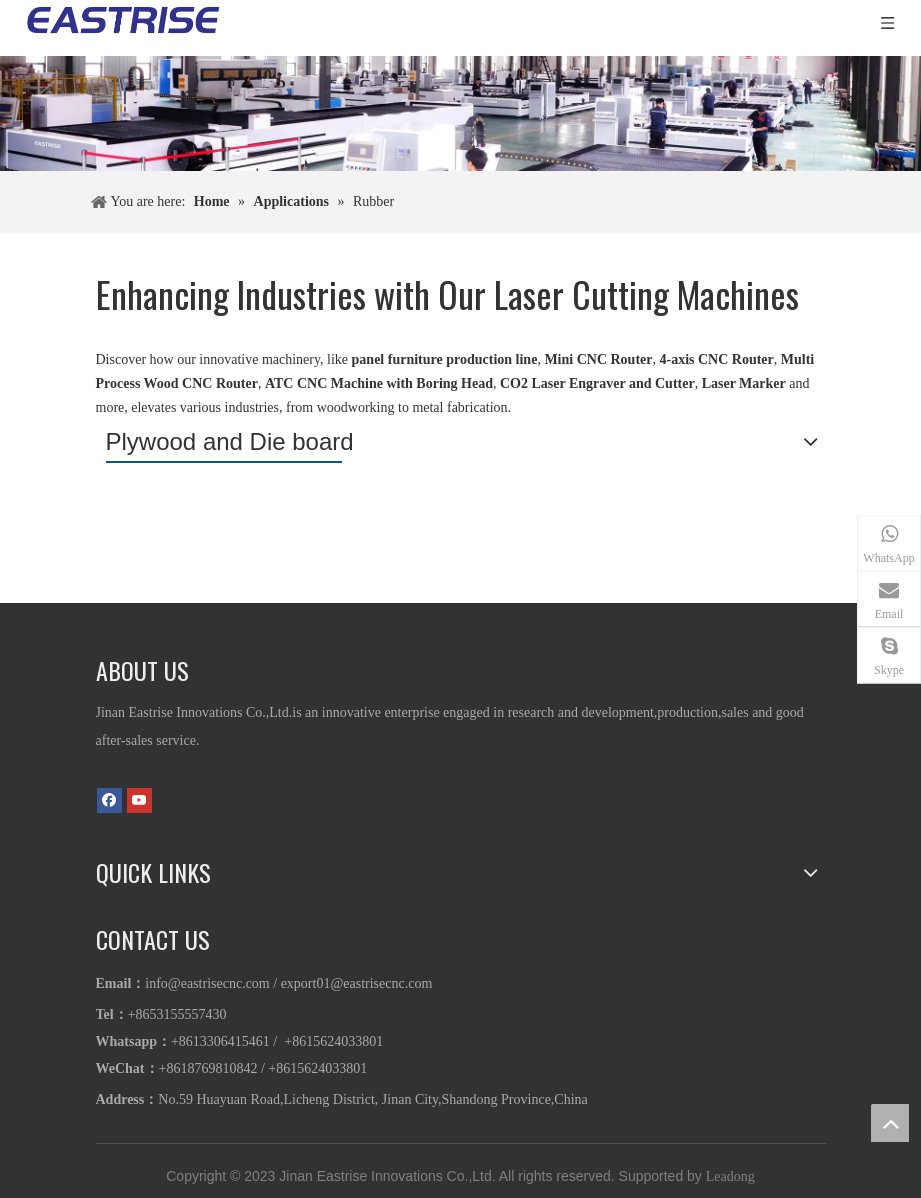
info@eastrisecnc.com (207, 983)
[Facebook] (109, 799)
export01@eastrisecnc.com (357, 983)
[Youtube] (139, 799)
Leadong (730, 1176)
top (890, 1123)
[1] (460, 113)
